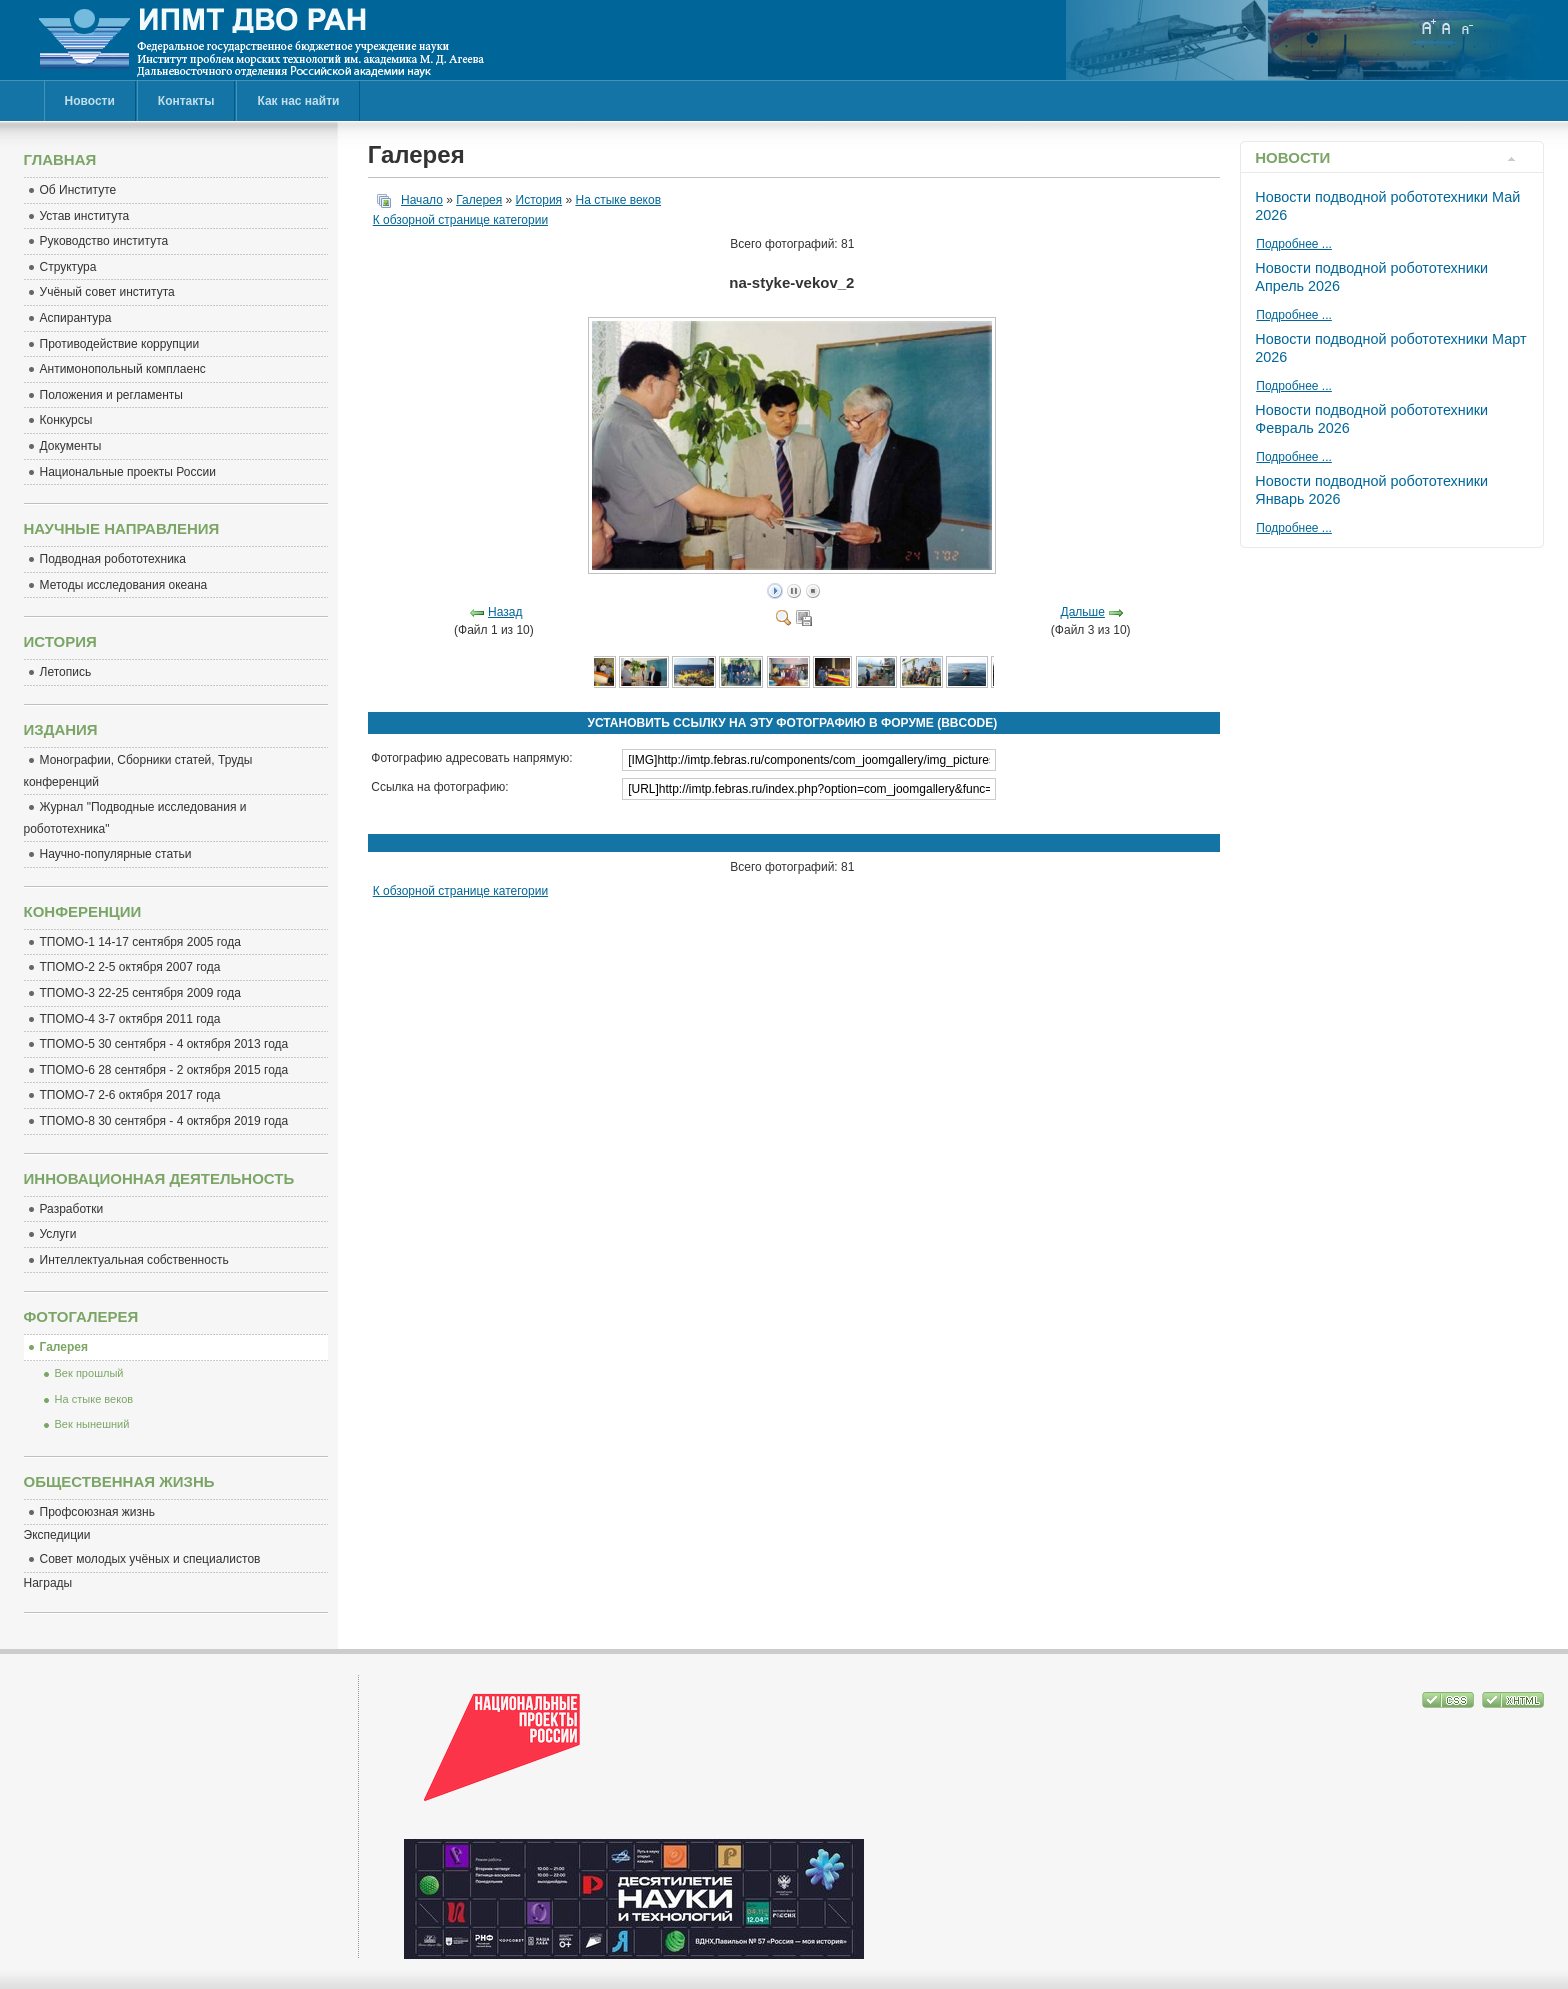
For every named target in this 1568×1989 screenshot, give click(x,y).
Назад (505, 612)
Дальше (1083, 612)
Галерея (479, 200)
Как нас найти (298, 101)
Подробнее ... (1294, 244)
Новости (90, 101)
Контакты (186, 101)
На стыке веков (618, 200)
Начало (422, 200)
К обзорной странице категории (460, 220)
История (539, 200)
